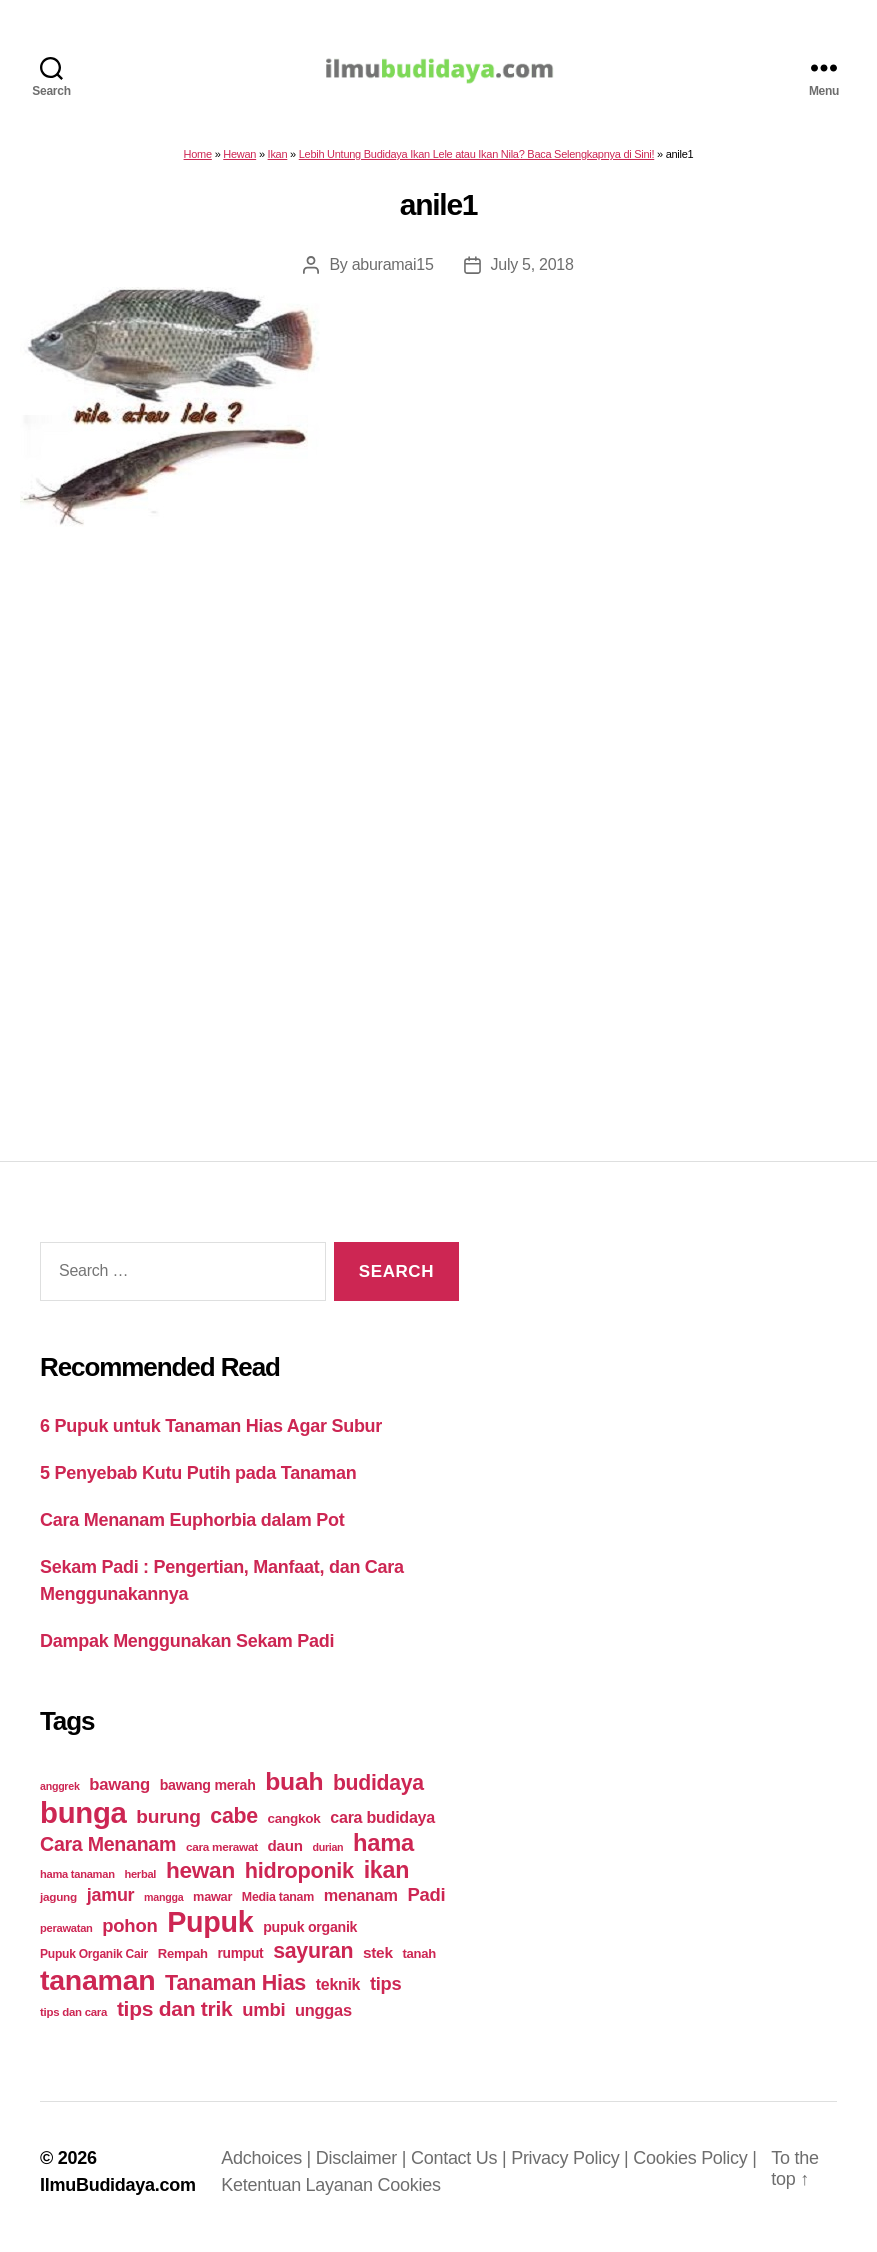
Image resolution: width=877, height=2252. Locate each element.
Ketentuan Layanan (299, 2195)
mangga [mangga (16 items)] (163, 1907)
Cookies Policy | (694, 2168)
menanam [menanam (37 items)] (361, 1905)
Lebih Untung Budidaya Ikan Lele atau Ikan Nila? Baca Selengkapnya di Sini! (477, 164)
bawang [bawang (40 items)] (119, 1794)
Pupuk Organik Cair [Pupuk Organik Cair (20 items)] (94, 1964)
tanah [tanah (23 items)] (418, 1963)
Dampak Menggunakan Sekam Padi (187, 1651)
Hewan (239, 164)
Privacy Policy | (572, 2168)
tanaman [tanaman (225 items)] (97, 1990)
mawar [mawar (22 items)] (212, 1906)
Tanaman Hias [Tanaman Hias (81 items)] (235, 1993)
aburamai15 (393, 274)
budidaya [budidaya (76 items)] (378, 1792)
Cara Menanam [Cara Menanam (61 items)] (108, 1854)
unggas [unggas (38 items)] (323, 2020)
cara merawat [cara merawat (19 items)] (222, 1856)
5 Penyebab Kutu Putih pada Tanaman (198, 1483)
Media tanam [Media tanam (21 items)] (278, 1907)
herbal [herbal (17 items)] (140, 1884)
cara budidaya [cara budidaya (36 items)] (382, 1827)
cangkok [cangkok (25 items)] (294, 1828)
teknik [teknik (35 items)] (338, 1994)
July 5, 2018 (532, 274)
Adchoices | (268, 2168)
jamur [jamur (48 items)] (111, 1905)
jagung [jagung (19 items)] (58, 1906)
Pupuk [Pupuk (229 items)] (210, 1932)
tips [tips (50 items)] (385, 1993)
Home (198, 164)
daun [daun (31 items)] (285, 1855)
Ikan (278, 164)
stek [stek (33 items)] (378, 1962)
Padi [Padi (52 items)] (426, 1904)
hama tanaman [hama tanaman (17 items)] (77, 1884)
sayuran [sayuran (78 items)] (313, 1961)
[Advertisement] (438, 814)
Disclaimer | (363, 2168)
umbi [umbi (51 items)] (263, 2019)
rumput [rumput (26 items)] (240, 1963)
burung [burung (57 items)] (168, 1826)
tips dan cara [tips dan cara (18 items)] (73, 2022)
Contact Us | (461, 2168)
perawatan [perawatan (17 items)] (66, 1938)
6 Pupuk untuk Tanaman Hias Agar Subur (211, 1436)
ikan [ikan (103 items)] (386, 1880)
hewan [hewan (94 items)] (200, 1880)
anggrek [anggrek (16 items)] (60, 1796)
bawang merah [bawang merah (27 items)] (208, 1795)
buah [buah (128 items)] (294, 1791)
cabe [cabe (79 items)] (234, 1826)
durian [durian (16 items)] (327, 1857)
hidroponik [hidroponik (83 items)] (299, 1880)
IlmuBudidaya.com (118, 2195)
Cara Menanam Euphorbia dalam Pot (192, 1530)
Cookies (409, 2195)
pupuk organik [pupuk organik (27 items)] (310, 1937)
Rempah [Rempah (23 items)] (183, 1963)
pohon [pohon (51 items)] (129, 1935)
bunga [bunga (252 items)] (83, 1822)
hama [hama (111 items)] (383, 1853)
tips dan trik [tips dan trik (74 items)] (175, 2018)
